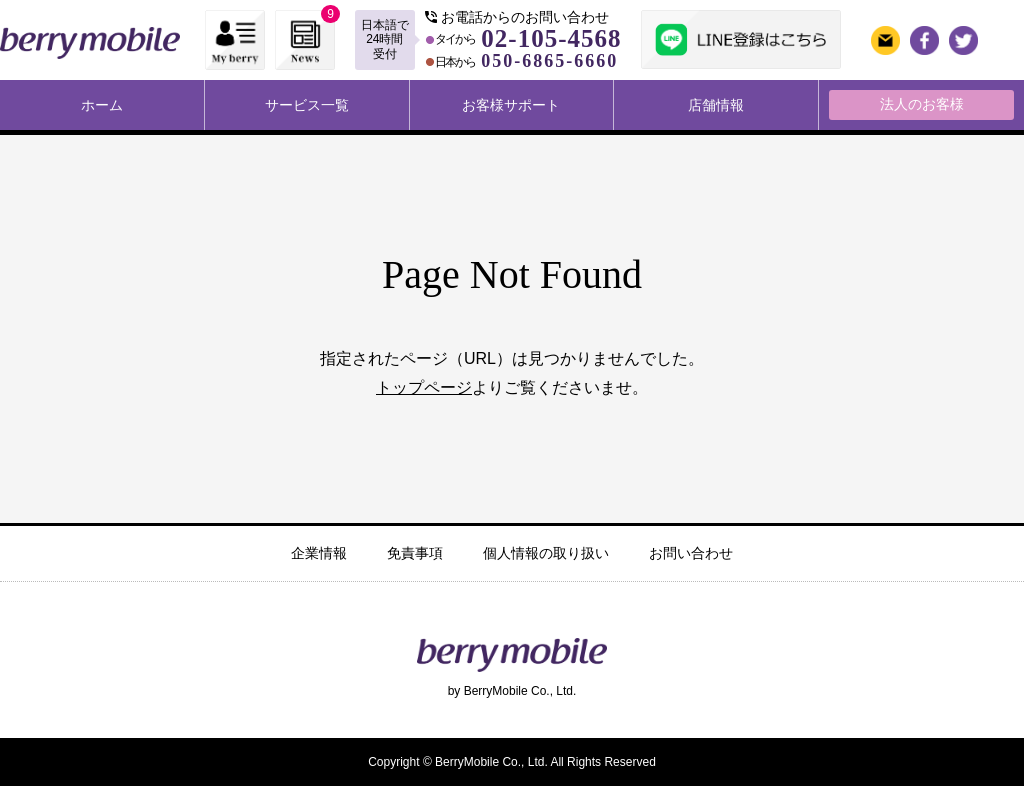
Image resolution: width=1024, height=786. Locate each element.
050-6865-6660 (549, 61)
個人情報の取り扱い (546, 553)
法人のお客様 (922, 104)
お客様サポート (511, 105)
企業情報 (319, 553)
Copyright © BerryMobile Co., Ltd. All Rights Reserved (512, 762)
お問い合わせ (691, 553)
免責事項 (415, 553)
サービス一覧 (307, 105)
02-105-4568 (551, 38)
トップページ (424, 387)
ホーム (102, 105)
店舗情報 (716, 105)
